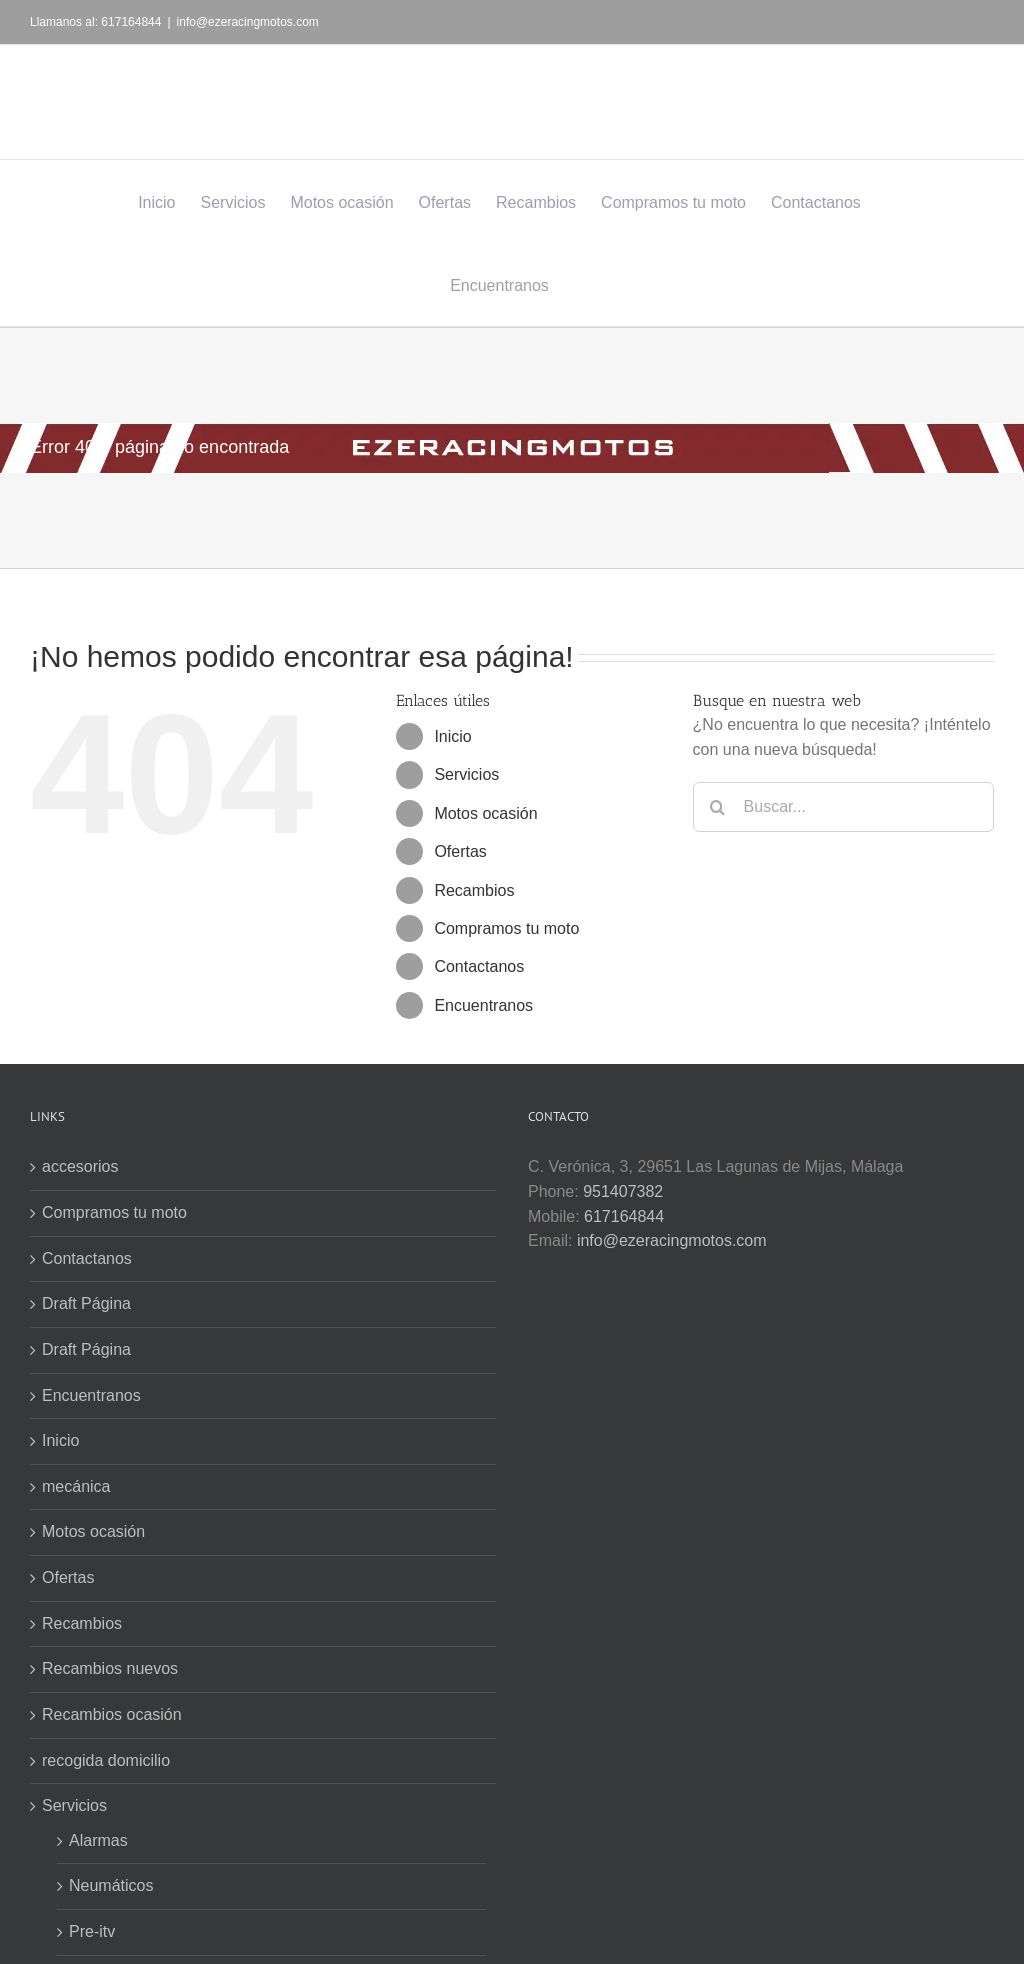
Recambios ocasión (112, 1714)
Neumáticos (111, 1885)
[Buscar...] (843, 807)
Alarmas (98, 1840)
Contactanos (479, 966)
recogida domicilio (106, 1760)
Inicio (452, 736)
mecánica (76, 1486)
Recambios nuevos (110, 1668)
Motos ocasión (485, 813)
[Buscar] (718, 807)
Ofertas (460, 851)
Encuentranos (483, 1005)
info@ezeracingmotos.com (248, 22)
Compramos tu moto (506, 928)
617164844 (624, 1216)
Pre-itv (92, 1931)
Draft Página (86, 1303)
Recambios (474, 890)
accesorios (80, 1166)
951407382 (623, 1191)
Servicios (466, 774)
